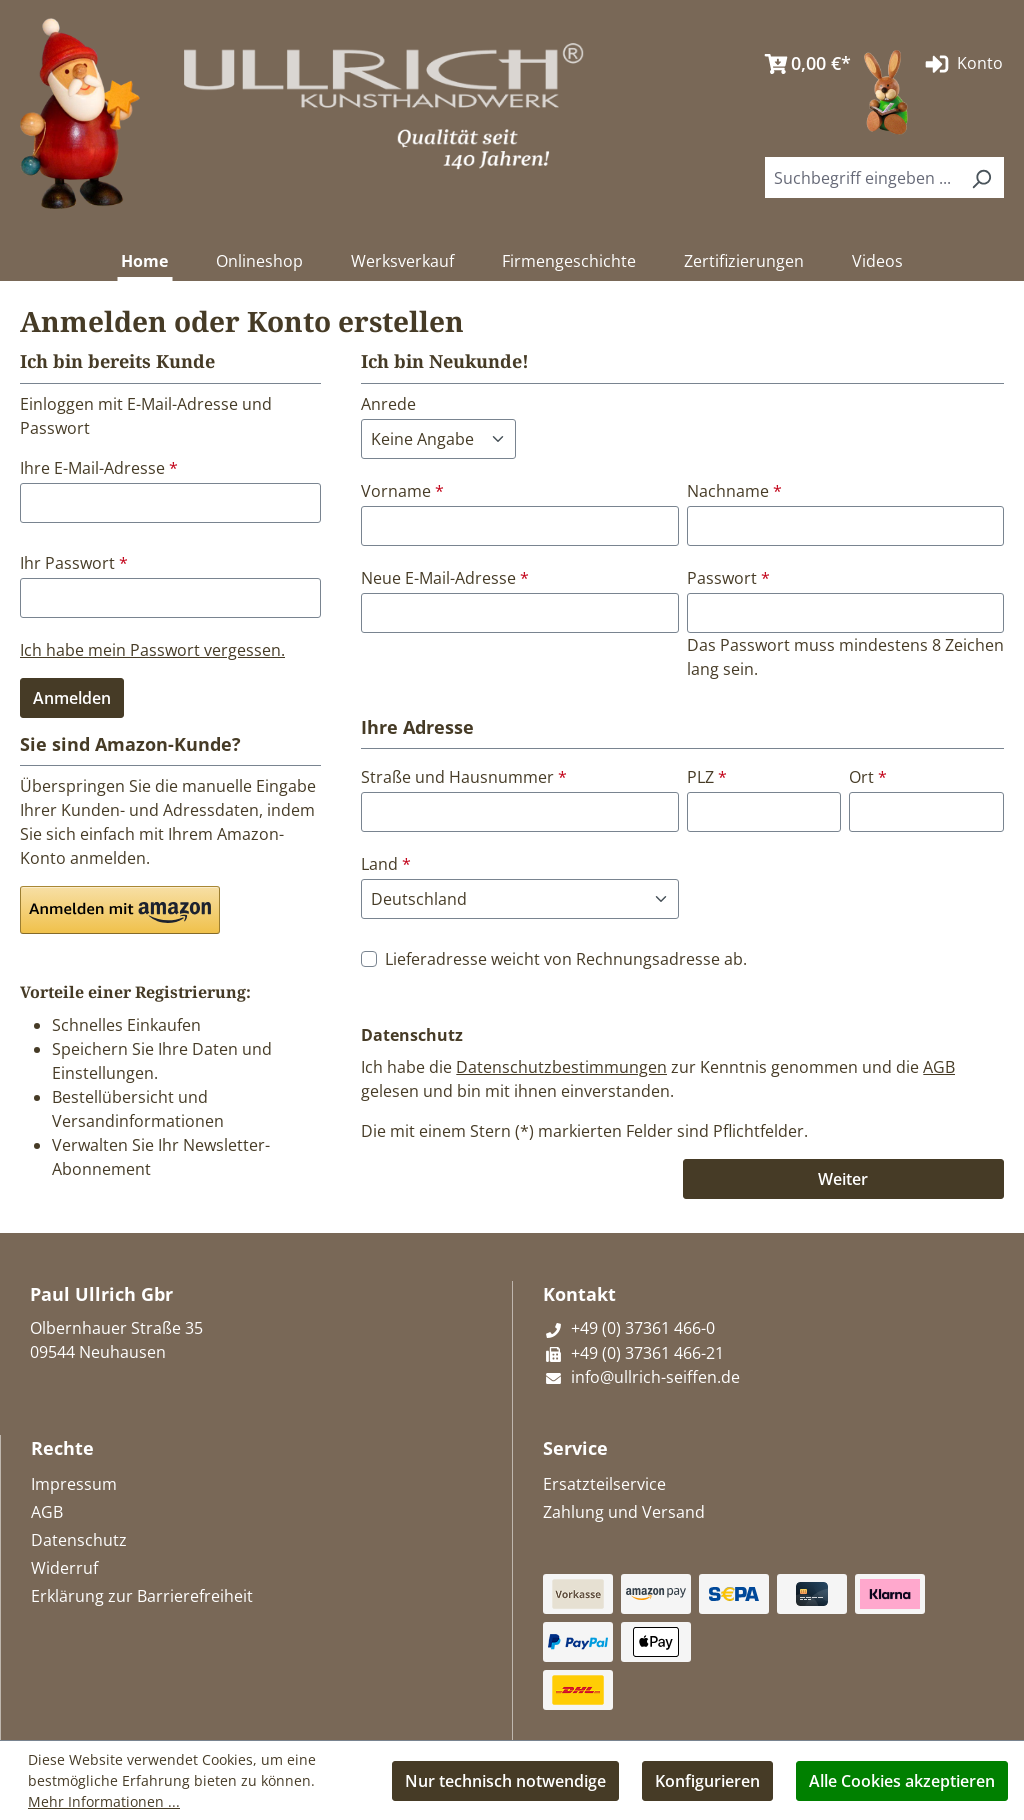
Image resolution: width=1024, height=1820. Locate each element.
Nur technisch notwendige (505, 1781)
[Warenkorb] (803, 64)
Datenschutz (79, 1540)
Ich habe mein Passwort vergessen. (152, 650)
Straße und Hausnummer (464, 777)
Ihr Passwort (74, 563)
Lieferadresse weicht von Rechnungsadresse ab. (566, 959)
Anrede (388, 404)
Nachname (734, 491)
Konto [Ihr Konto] (962, 64)
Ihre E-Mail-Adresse (99, 468)
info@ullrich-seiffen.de (641, 1377)
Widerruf (64, 1568)
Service (575, 1448)
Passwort (728, 578)
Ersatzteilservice (604, 1484)
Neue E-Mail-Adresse (445, 578)
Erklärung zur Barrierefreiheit (142, 1596)
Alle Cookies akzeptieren (902, 1781)
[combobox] (862, 177)
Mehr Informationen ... (104, 1801)
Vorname (402, 491)
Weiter (843, 1179)
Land (386, 864)
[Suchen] (981, 177)
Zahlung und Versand (624, 1512)
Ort (868, 777)
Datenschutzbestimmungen (561, 1067)
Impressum (74, 1484)
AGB (939, 1067)
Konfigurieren (707, 1781)
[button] (120, 910)
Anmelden (72, 698)
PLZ (707, 777)
